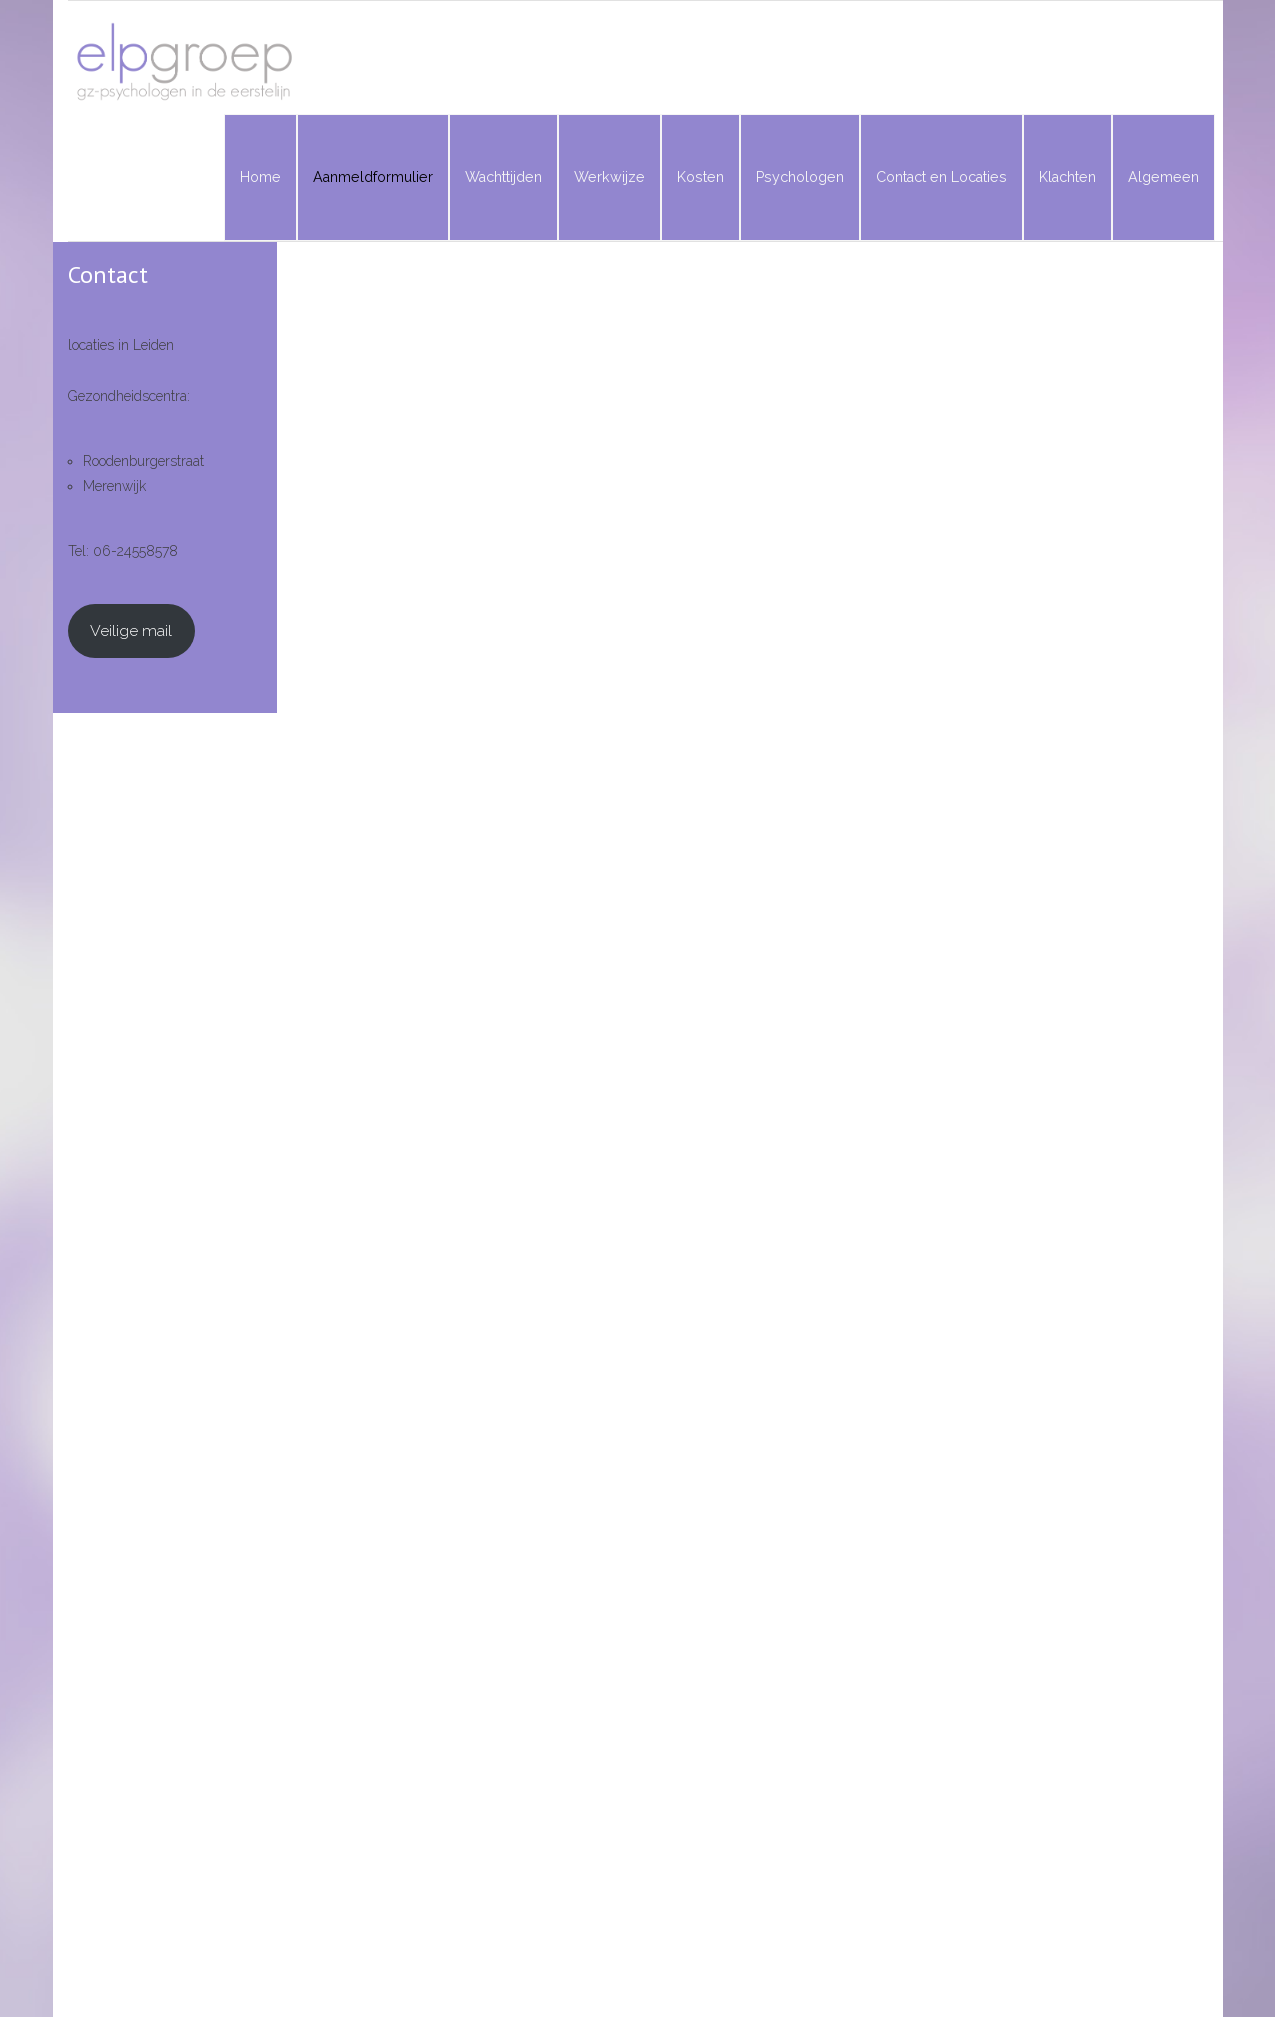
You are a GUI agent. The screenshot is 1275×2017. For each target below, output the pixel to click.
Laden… (725, 1140)
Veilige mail (131, 630)
